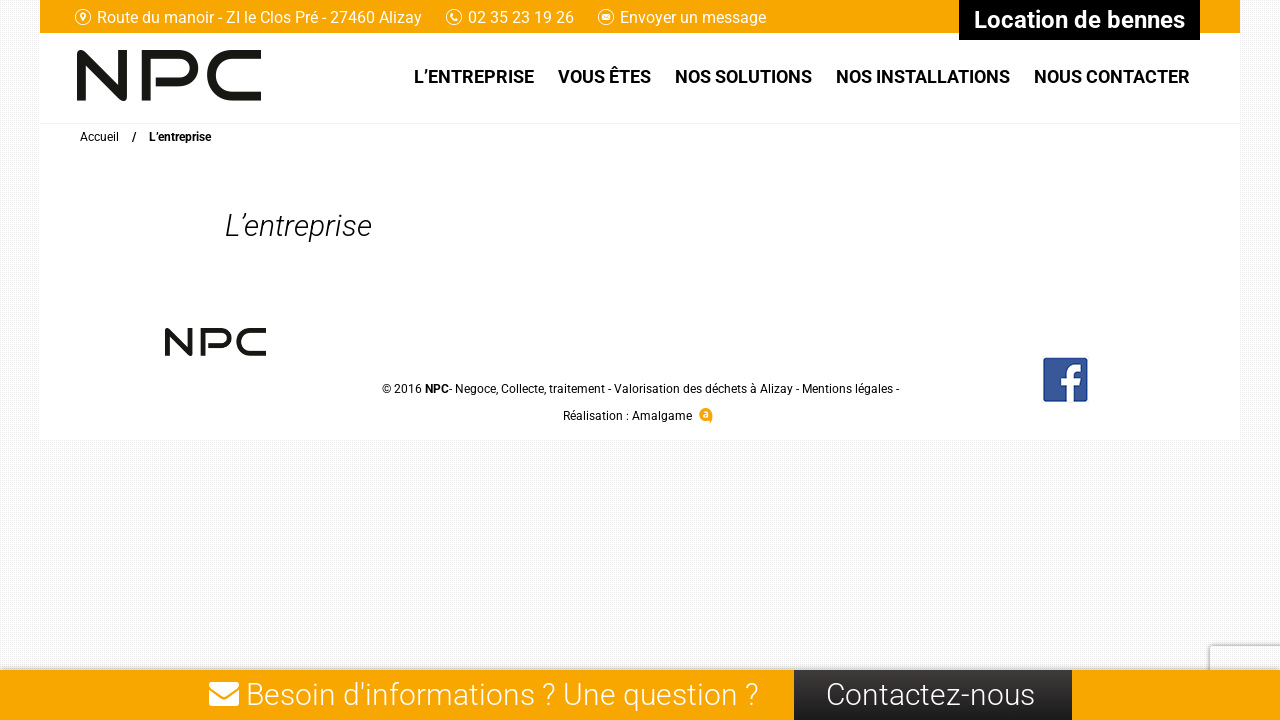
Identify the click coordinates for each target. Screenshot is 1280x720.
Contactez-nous (930, 694)
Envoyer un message (682, 17)
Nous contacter (1112, 76)
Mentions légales (847, 389)
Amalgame (674, 416)
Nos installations (923, 76)
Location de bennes (1079, 20)
